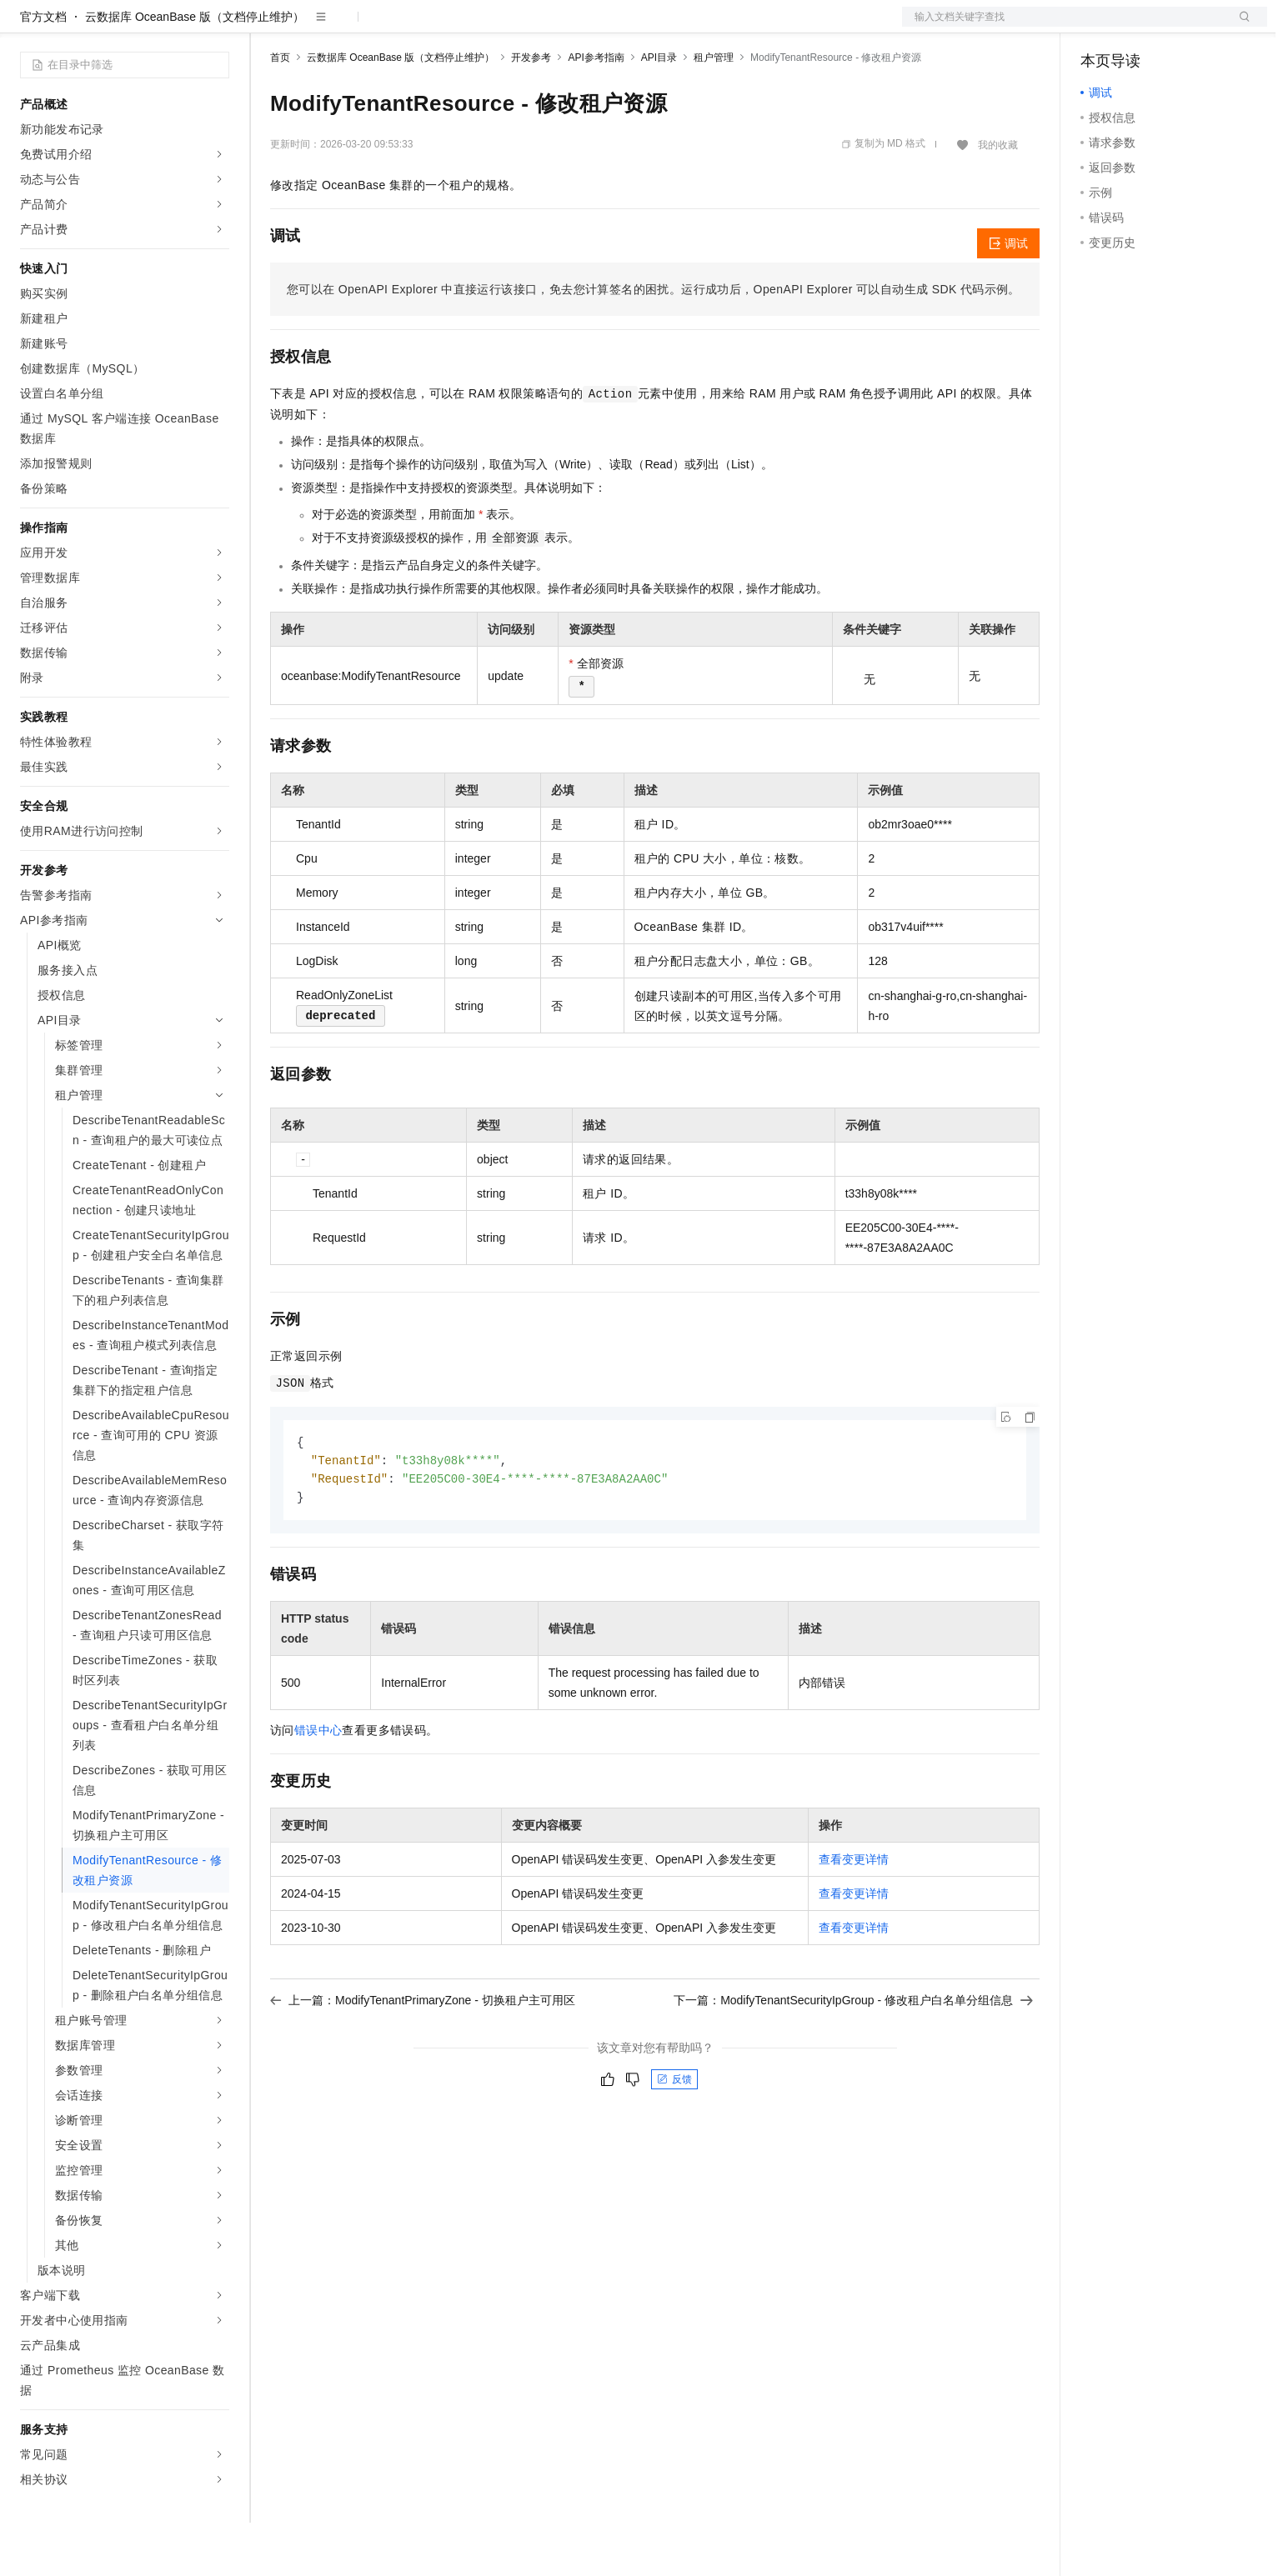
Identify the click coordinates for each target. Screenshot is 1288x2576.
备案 (1099, 27)
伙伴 (452, 26)
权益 (320, 26)
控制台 (1139, 27)
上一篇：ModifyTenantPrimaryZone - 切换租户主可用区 (422, 2056)
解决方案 (268, 26)
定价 (360, 26)
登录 (1240, 27)
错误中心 (318, 1786)
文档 (1064, 27)
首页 (280, 111)
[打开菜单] (26, 26)
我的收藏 (998, 198)
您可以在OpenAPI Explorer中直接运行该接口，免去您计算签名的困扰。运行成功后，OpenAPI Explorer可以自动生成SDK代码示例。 (653, 342)
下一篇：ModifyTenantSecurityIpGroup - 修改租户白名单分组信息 (853, 2056)
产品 (216, 26)
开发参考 (531, 111)
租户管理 (714, 111)
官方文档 (43, 70)
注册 (1179, 27)
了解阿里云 (549, 26)
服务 (492, 26)
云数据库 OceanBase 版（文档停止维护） (194, 70)
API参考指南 (596, 111)
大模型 (170, 26)
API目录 (659, 111)
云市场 (405, 26)
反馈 (674, 2136)
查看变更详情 (854, 1916)
